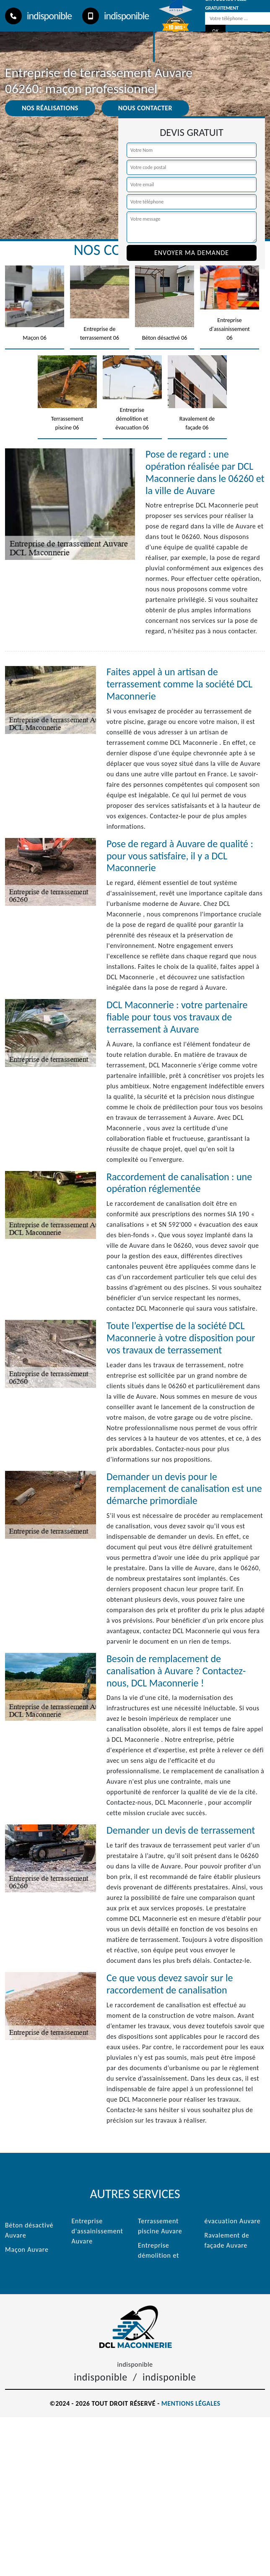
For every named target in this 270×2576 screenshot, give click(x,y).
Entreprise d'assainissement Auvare (97, 2231)
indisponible (38, 16)
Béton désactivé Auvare (29, 2230)
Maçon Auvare (27, 2249)
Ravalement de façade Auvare (227, 2240)
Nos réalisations (50, 108)
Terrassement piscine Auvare (160, 2226)
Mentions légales (191, 2403)
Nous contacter (145, 108)
